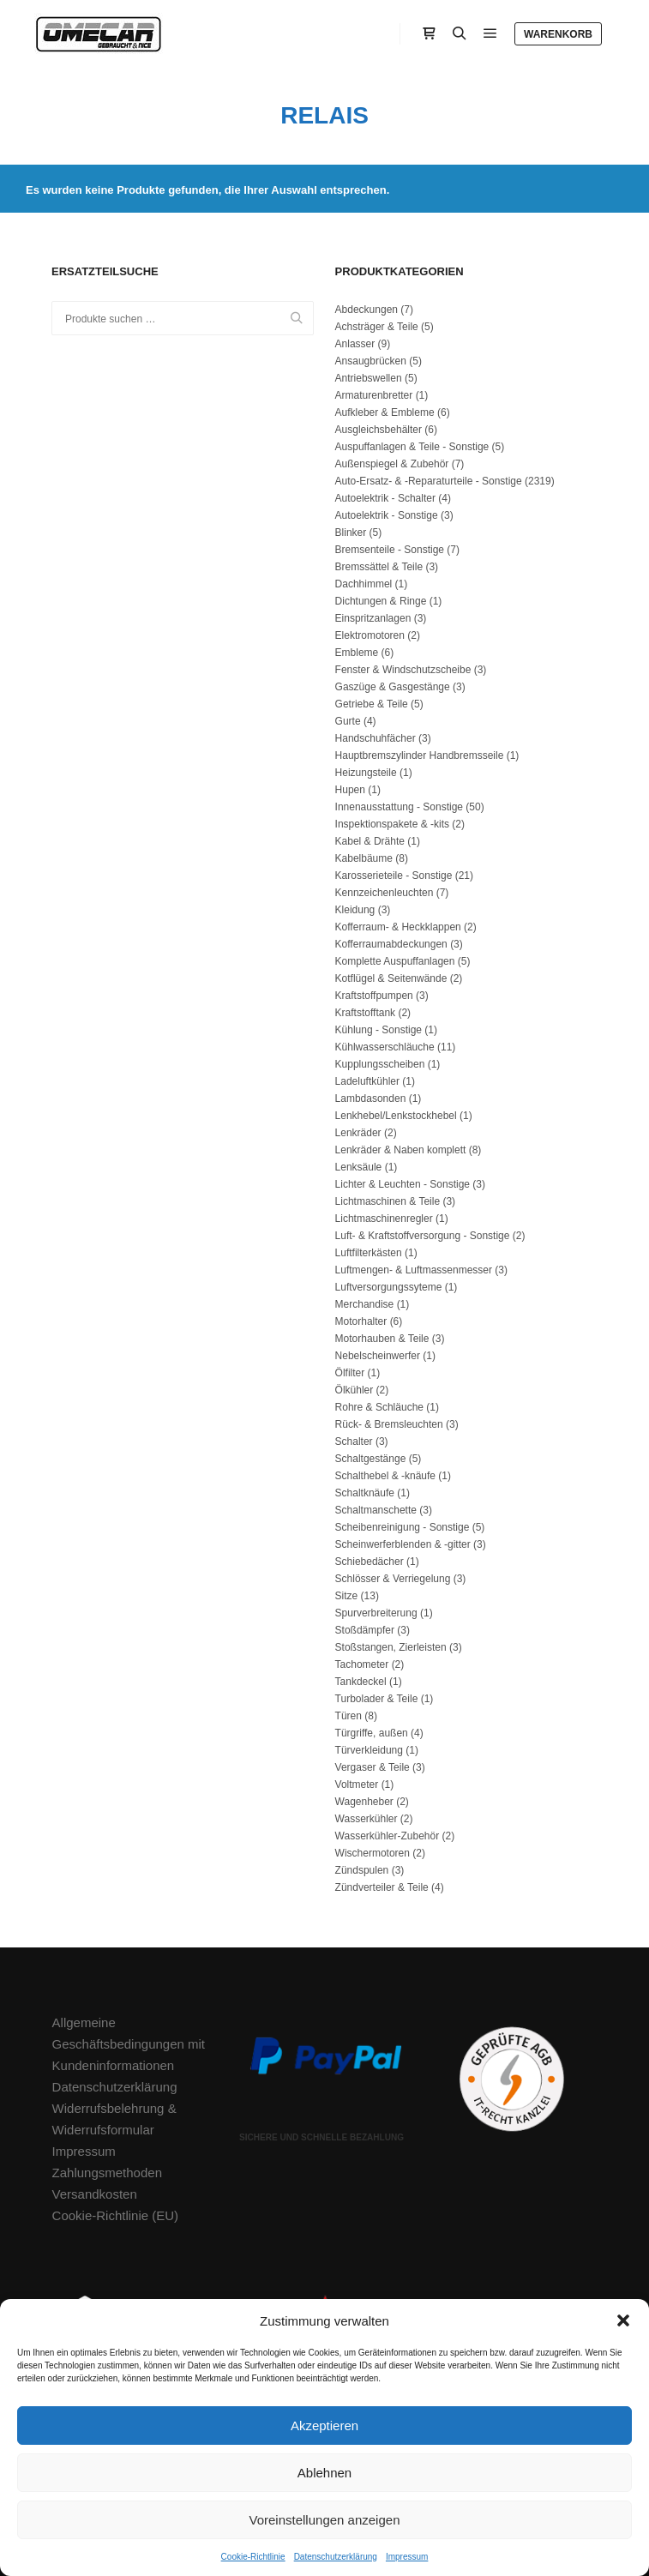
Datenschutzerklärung (335, 2556)
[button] (623, 2320)
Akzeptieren (324, 2425)
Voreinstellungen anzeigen (324, 2520)
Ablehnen (324, 2472)
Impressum (407, 2556)
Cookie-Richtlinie (253, 2556)
